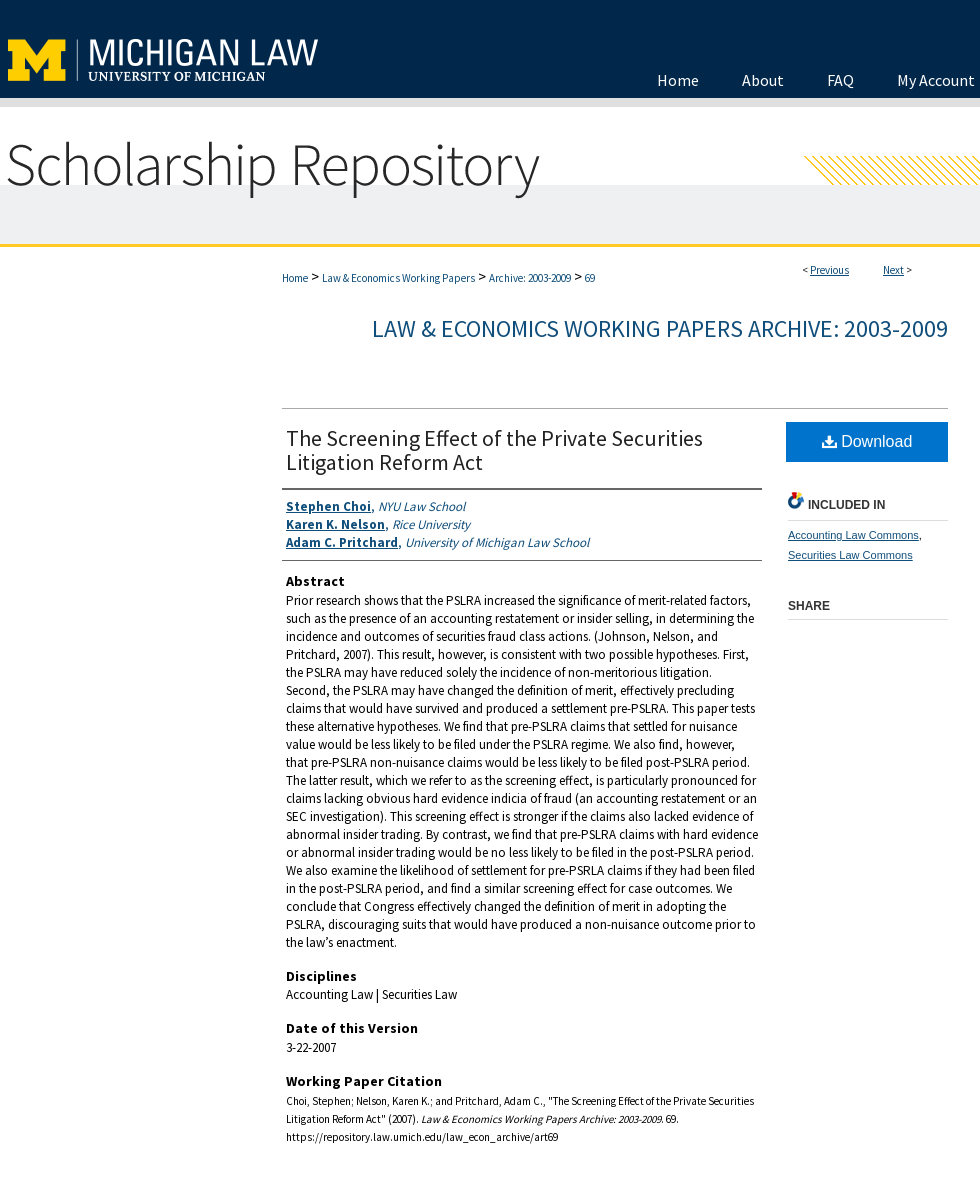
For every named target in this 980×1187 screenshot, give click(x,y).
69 (590, 278)
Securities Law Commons (850, 555)
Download (867, 441)
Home (295, 278)
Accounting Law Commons (853, 535)
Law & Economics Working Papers (398, 278)
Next (893, 270)
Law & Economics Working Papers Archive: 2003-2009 (660, 328)
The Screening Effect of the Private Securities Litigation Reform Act (494, 450)
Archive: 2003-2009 (530, 278)
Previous (829, 270)
